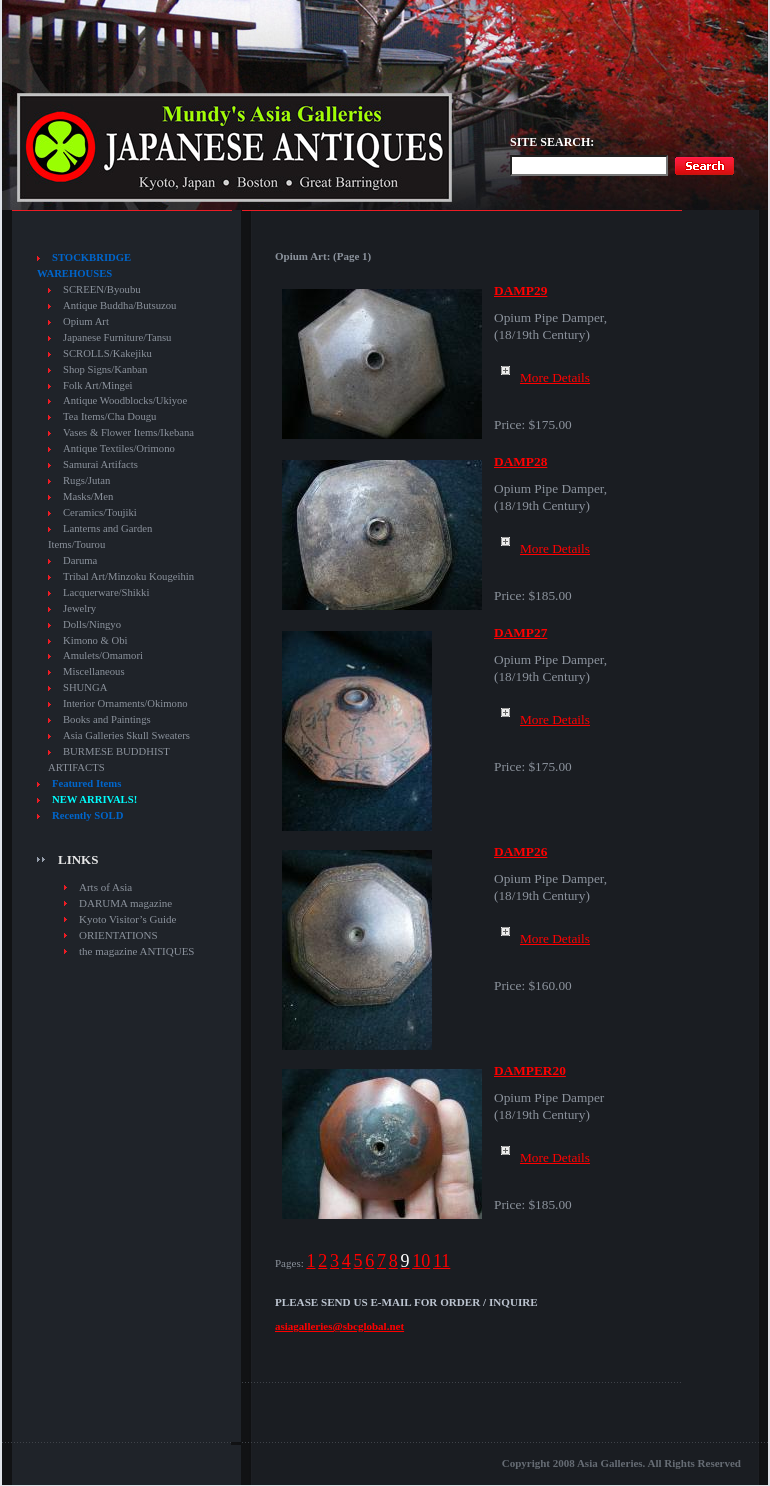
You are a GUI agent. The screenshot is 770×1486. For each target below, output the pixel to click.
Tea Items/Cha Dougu (109, 416)
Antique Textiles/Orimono (119, 448)
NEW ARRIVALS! (94, 799)
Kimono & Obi (95, 640)
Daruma (80, 560)
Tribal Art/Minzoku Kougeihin (128, 576)
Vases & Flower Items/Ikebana (128, 432)
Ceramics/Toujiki (100, 512)
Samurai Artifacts (100, 464)
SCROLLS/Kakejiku (107, 353)
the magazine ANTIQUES (136, 951)
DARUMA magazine (125, 903)
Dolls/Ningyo (92, 624)
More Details (542, 377)
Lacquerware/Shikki (106, 592)
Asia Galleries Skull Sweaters (126, 735)
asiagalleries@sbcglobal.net (339, 1326)
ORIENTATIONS (118, 935)
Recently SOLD (87, 815)
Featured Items (86, 783)
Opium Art (86, 321)
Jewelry (79, 608)
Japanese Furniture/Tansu (117, 337)
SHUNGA (85, 687)
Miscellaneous (94, 671)
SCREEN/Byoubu (102, 289)
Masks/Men (88, 496)
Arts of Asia (105, 887)
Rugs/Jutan (86, 480)
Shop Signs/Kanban (105, 369)
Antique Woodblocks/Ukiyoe (125, 400)
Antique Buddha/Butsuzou (119, 305)
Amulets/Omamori (103, 655)
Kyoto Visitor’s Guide (127, 919)
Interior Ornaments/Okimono (125, 703)
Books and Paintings (107, 719)
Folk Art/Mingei (98, 385)
